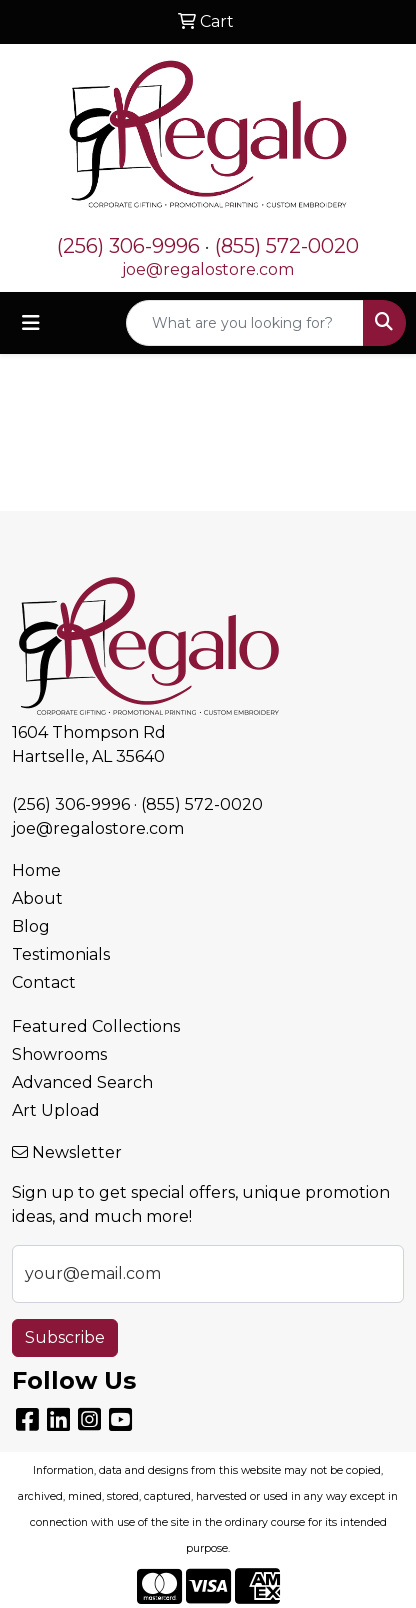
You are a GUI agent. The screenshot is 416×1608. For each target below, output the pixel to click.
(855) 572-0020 (287, 246)
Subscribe (65, 1337)
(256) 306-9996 (128, 246)
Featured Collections (96, 1026)
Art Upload (56, 1110)
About (37, 898)
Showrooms (59, 1054)
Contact (44, 982)
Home (36, 870)
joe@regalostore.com (208, 269)
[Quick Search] (245, 323)
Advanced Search (82, 1082)
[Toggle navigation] (31, 323)
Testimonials (61, 954)
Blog (31, 926)
